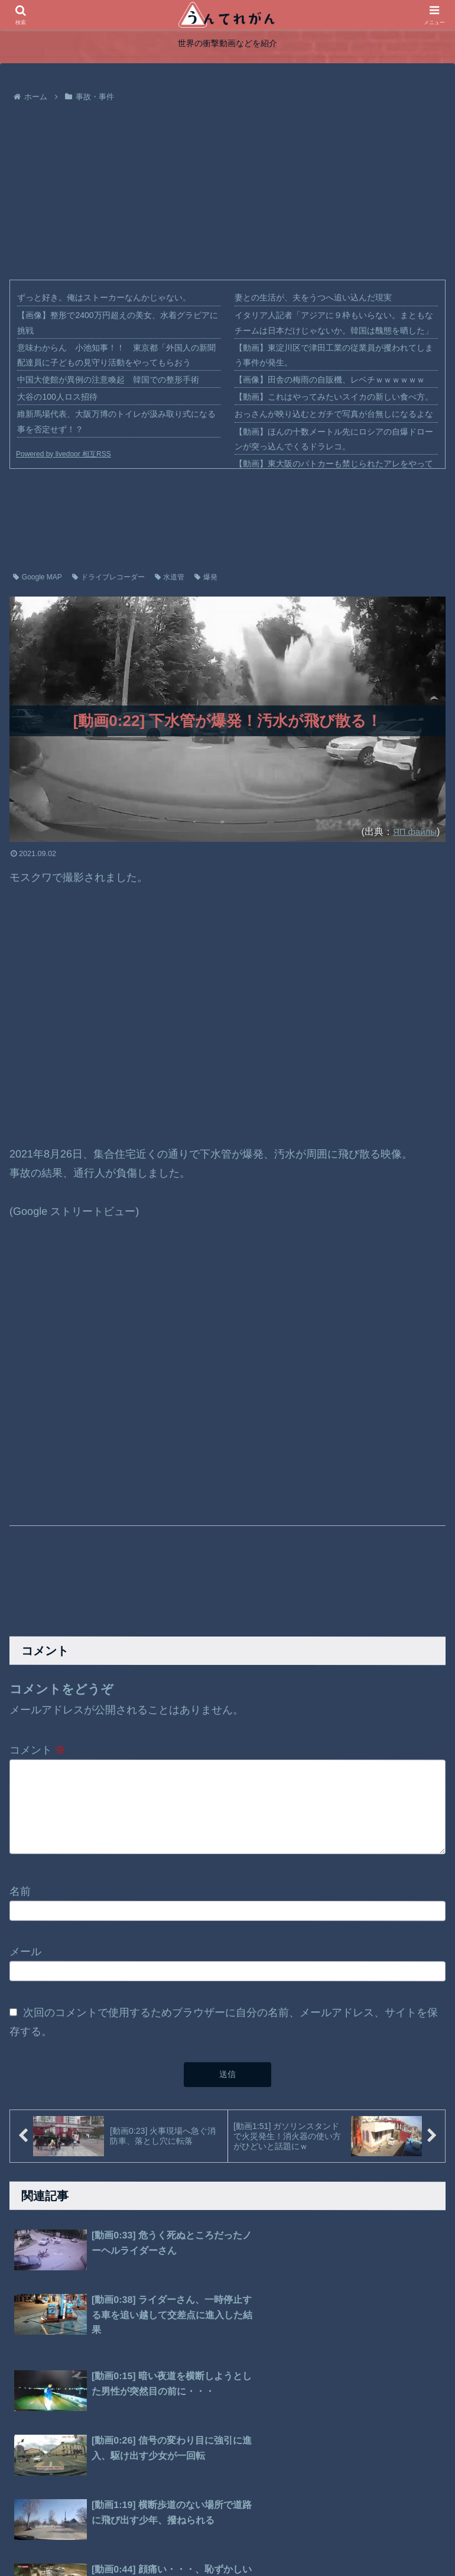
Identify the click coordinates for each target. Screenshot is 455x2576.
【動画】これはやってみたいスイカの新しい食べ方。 (334, 396)
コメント (37, 1750)
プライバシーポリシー (215, 2539)
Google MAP (37, 577)
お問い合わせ (291, 2539)
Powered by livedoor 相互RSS (63, 454)
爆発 (205, 577)
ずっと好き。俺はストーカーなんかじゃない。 (104, 297)
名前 (20, 1897)
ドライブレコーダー (108, 577)
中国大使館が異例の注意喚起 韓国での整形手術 (108, 379)
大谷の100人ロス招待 (57, 396)
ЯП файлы (413, 831)
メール (25, 1957)
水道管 (170, 577)
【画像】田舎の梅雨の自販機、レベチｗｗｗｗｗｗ (330, 379)
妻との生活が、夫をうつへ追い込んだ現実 (313, 297)
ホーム (151, 2539)
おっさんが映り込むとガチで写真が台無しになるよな (334, 414)
